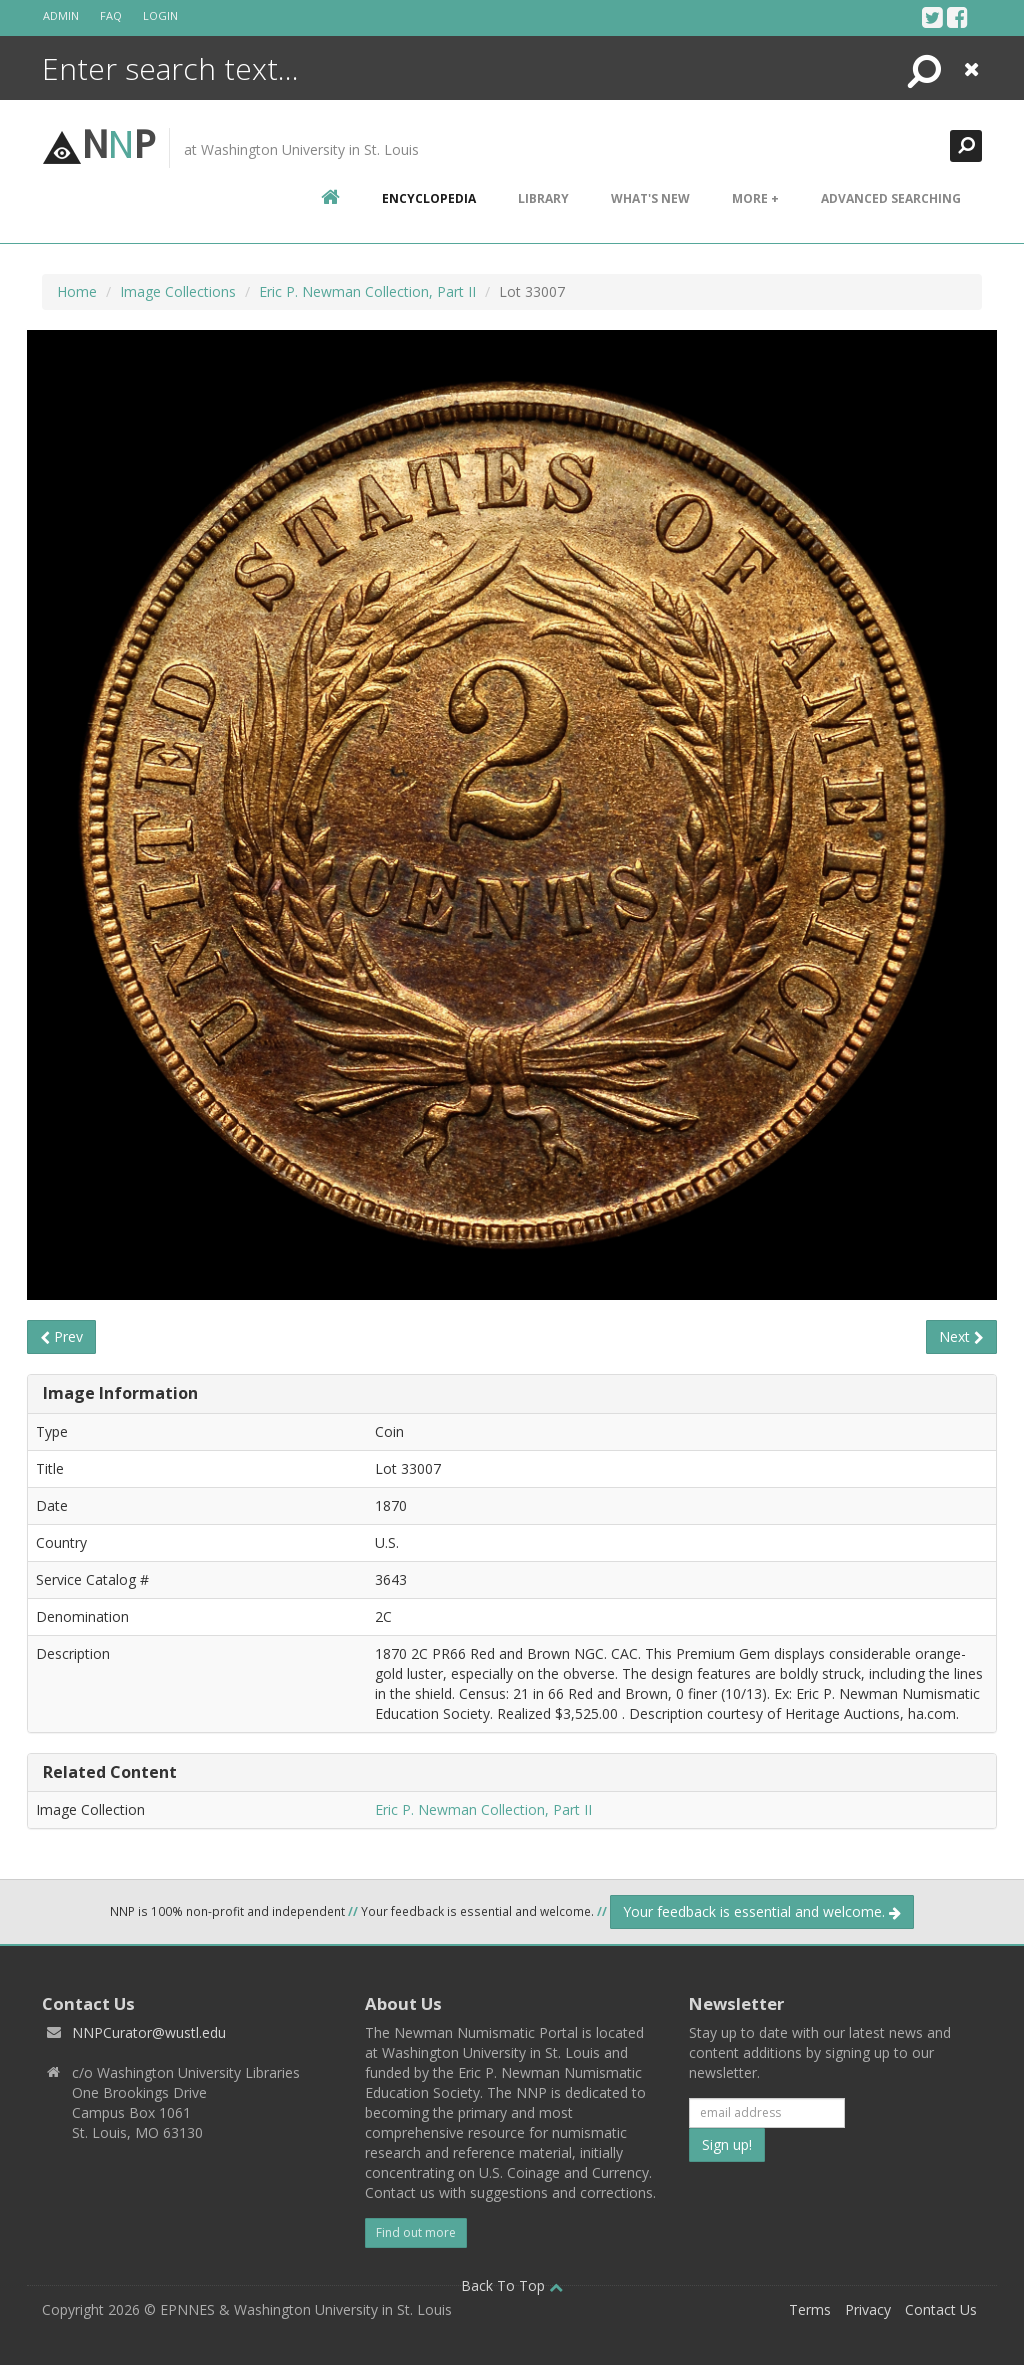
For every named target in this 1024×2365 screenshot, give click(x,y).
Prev (61, 1336)
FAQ (111, 15)
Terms (810, 2309)
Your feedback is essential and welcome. (762, 1911)
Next (961, 1336)
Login (160, 15)
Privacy (868, 2309)
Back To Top (512, 2285)
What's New (650, 198)
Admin (61, 15)
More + (755, 198)
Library (543, 198)
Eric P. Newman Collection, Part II (367, 291)
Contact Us (941, 2309)
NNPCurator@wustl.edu (149, 2032)
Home (77, 291)
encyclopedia (429, 198)
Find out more (416, 2232)
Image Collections (178, 291)
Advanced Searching (891, 198)
